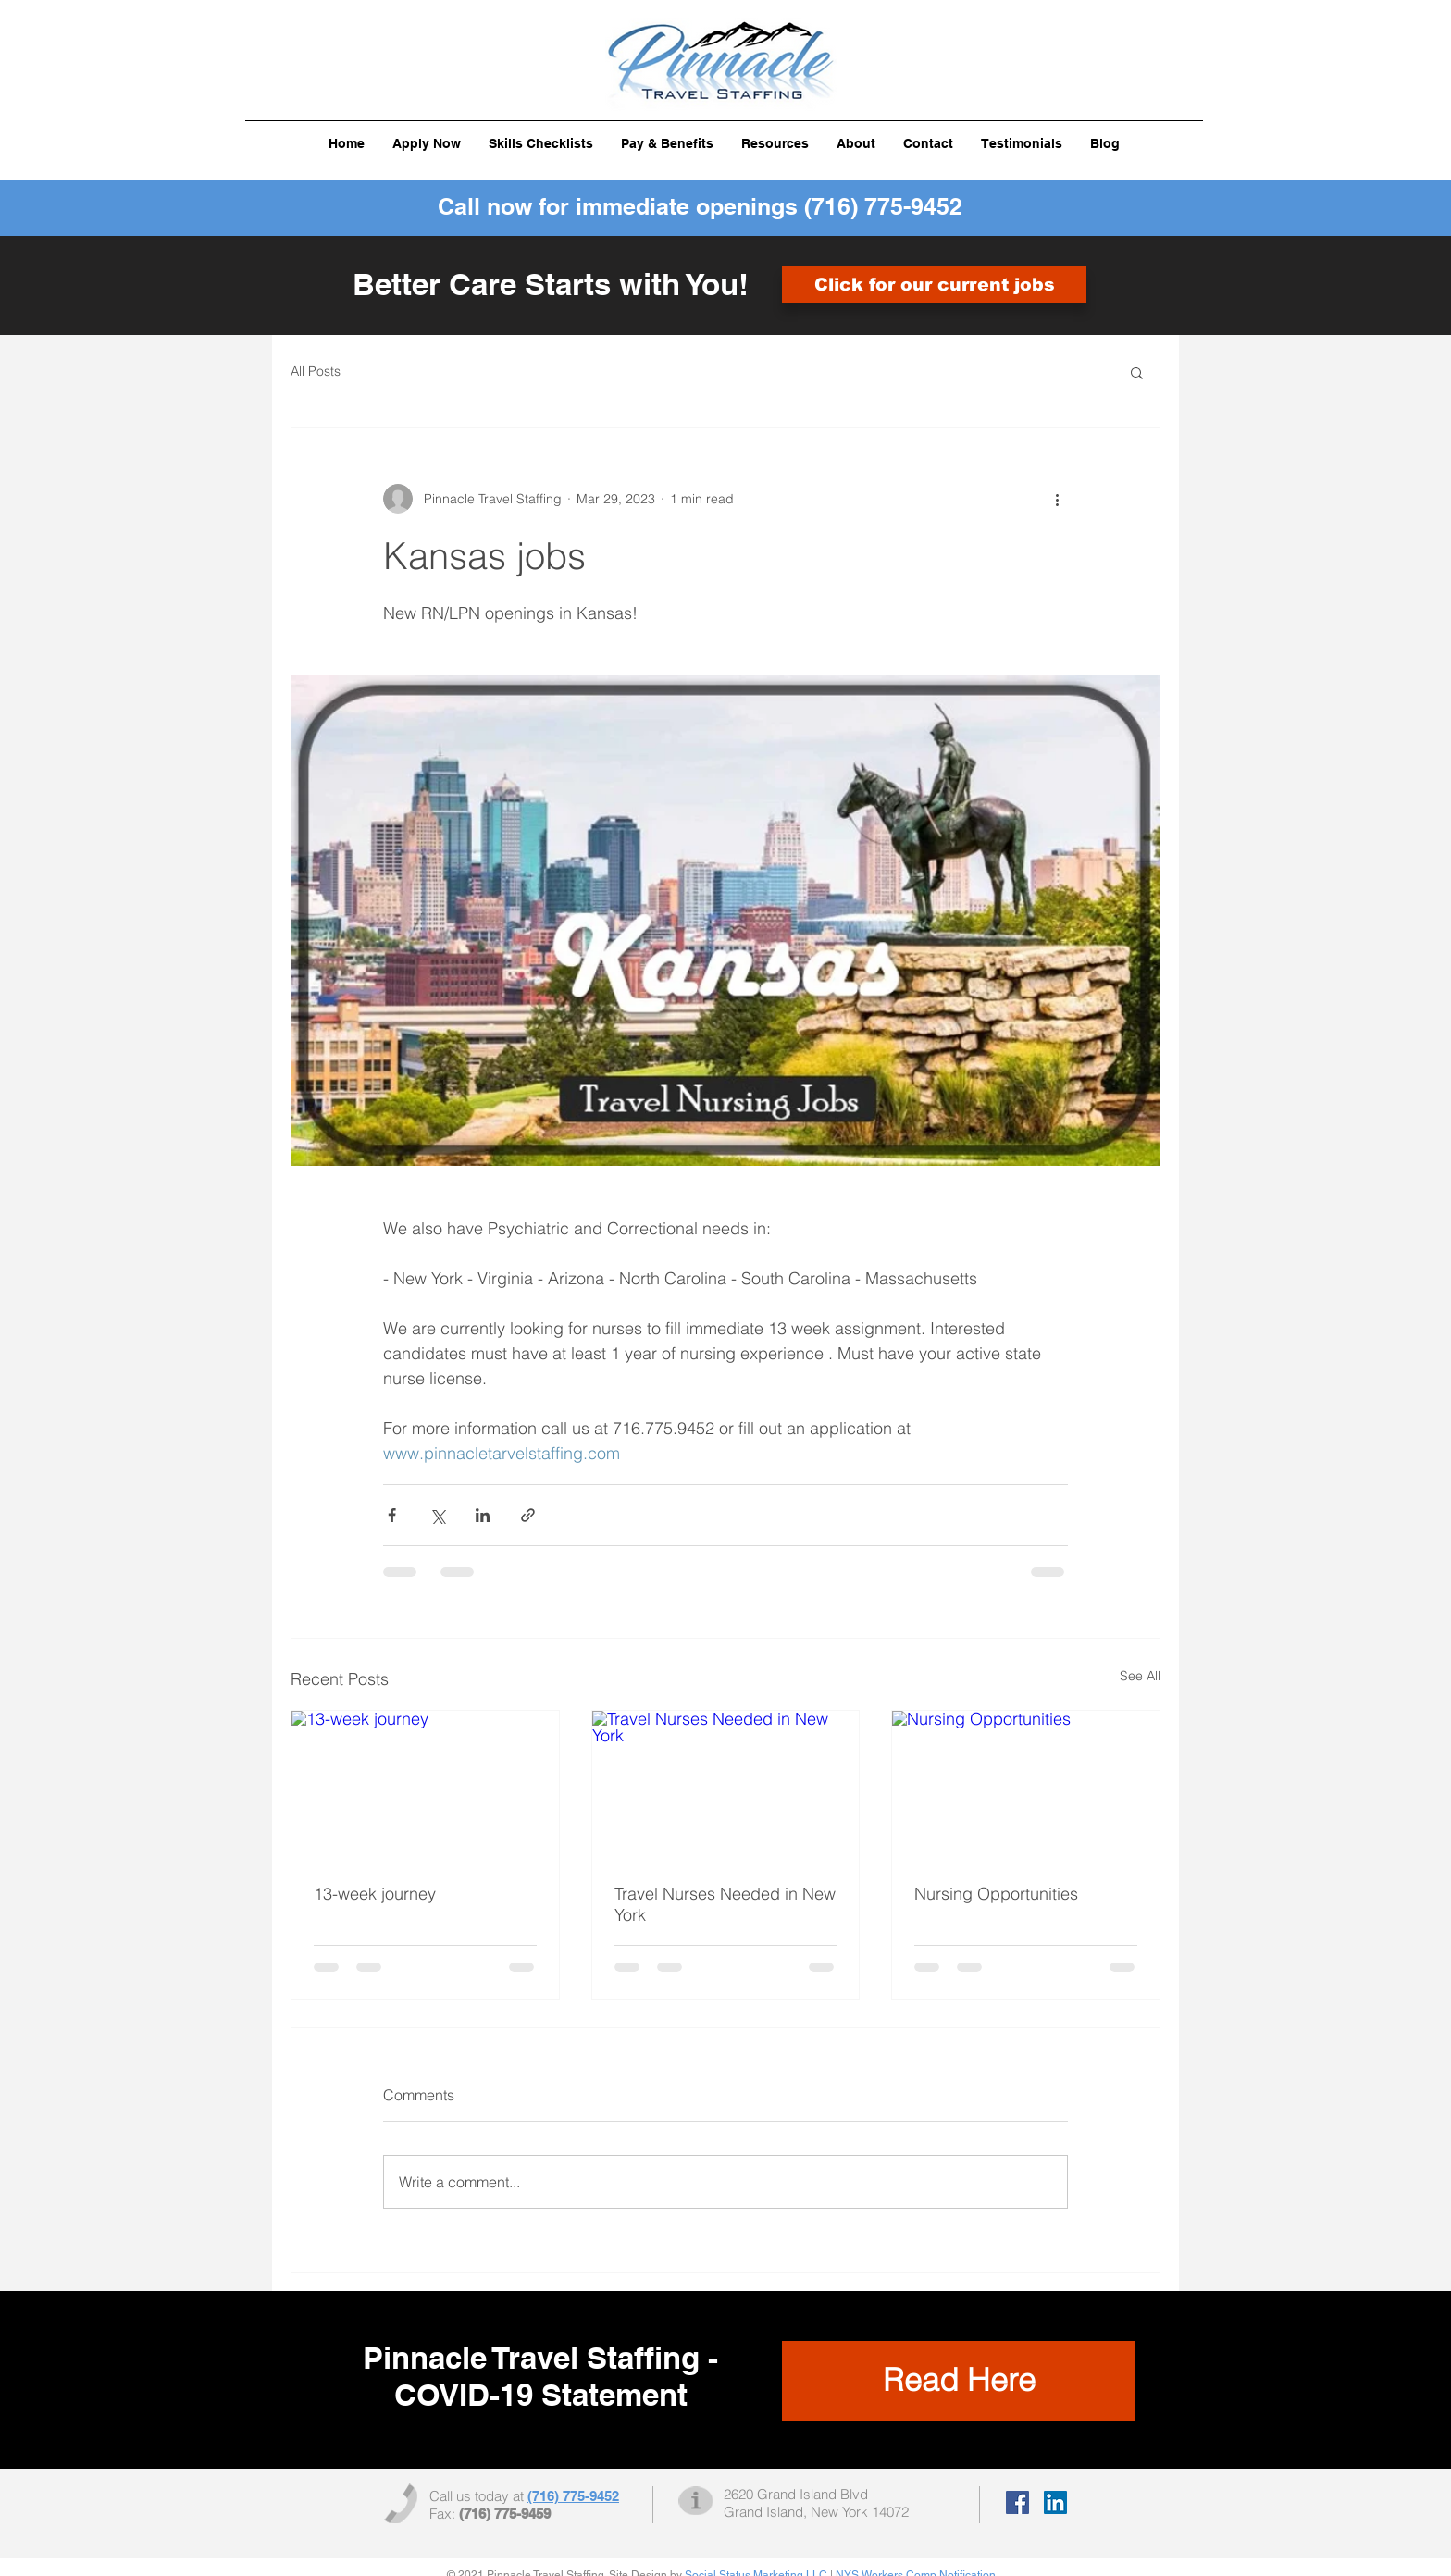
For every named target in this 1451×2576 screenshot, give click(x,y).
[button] (541, 144)
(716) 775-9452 (883, 206)
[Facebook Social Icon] (1017, 2502)
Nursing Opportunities (996, 1893)
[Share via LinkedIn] (482, 1515)
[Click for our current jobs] (934, 284)
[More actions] (1057, 499)
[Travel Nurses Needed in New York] (726, 1786)
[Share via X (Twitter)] (437, 1515)
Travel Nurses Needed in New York (725, 1904)
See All (1140, 1675)
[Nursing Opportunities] (1026, 1786)
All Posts (316, 371)
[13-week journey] (425, 1786)
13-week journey (375, 1893)
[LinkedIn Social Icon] (1055, 2502)
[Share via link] (528, 1515)
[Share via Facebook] (392, 1515)
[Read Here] (958, 2381)
